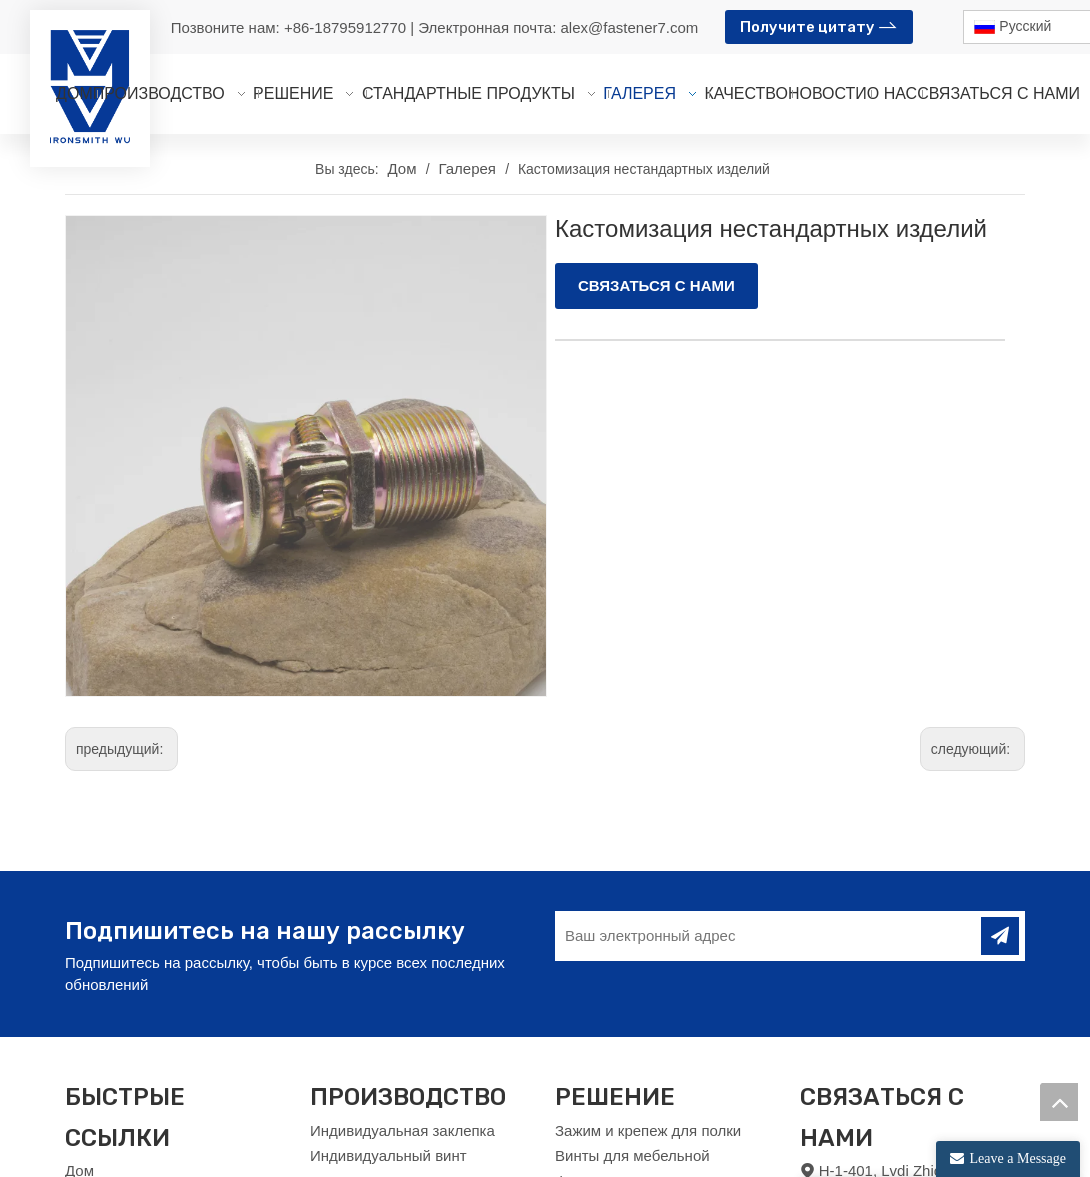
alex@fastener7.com (630, 27)
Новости (94, 1146)
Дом (79, 1094)
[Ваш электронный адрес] (766, 860)
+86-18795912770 (347, 27)
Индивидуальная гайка (390, 1156)
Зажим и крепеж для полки (648, 1053)
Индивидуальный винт (388, 1079)
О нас (85, 1120)
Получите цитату (819, 25)
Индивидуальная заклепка (402, 1053)
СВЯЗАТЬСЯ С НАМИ (656, 285)
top (1059, 1102)
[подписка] (1000, 860)
